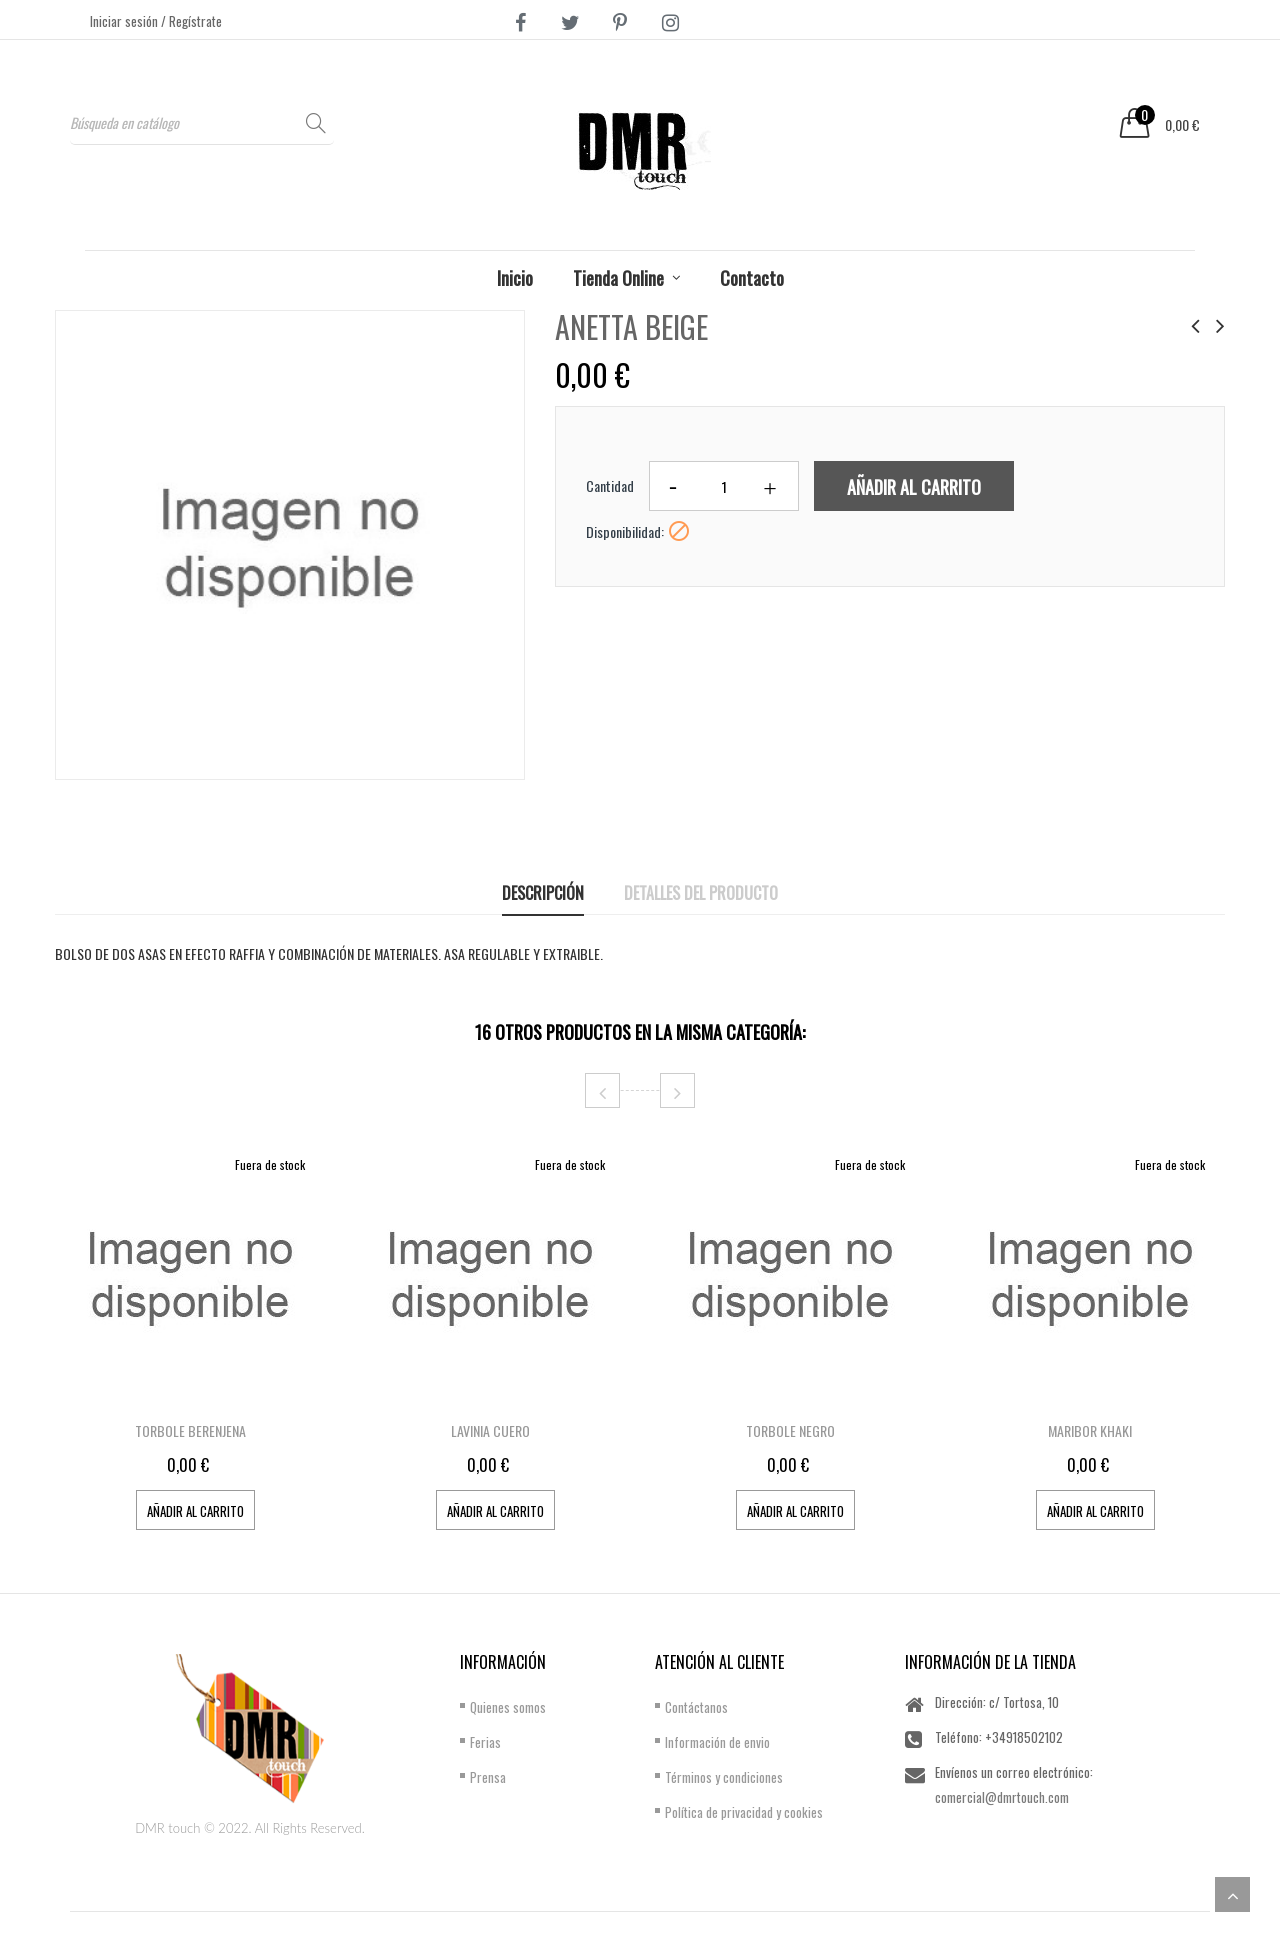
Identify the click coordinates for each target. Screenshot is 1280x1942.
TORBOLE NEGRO (790, 1430)
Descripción (543, 893)
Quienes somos (508, 1707)
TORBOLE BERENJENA (190, 1430)
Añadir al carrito (914, 487)
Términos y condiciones (724, 1777)
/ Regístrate (191, 21)
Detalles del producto (701, 893)
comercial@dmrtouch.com (1002, 1797)
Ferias (485, 1742)
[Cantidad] (724, 486)
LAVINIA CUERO (490, 1430)
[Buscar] (202, 122)
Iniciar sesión (125, 21)
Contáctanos (696, 1707)
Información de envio (717, 1742)
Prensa (488, 1777)
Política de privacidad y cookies (744, 1812)
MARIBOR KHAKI (1090, 1430)
